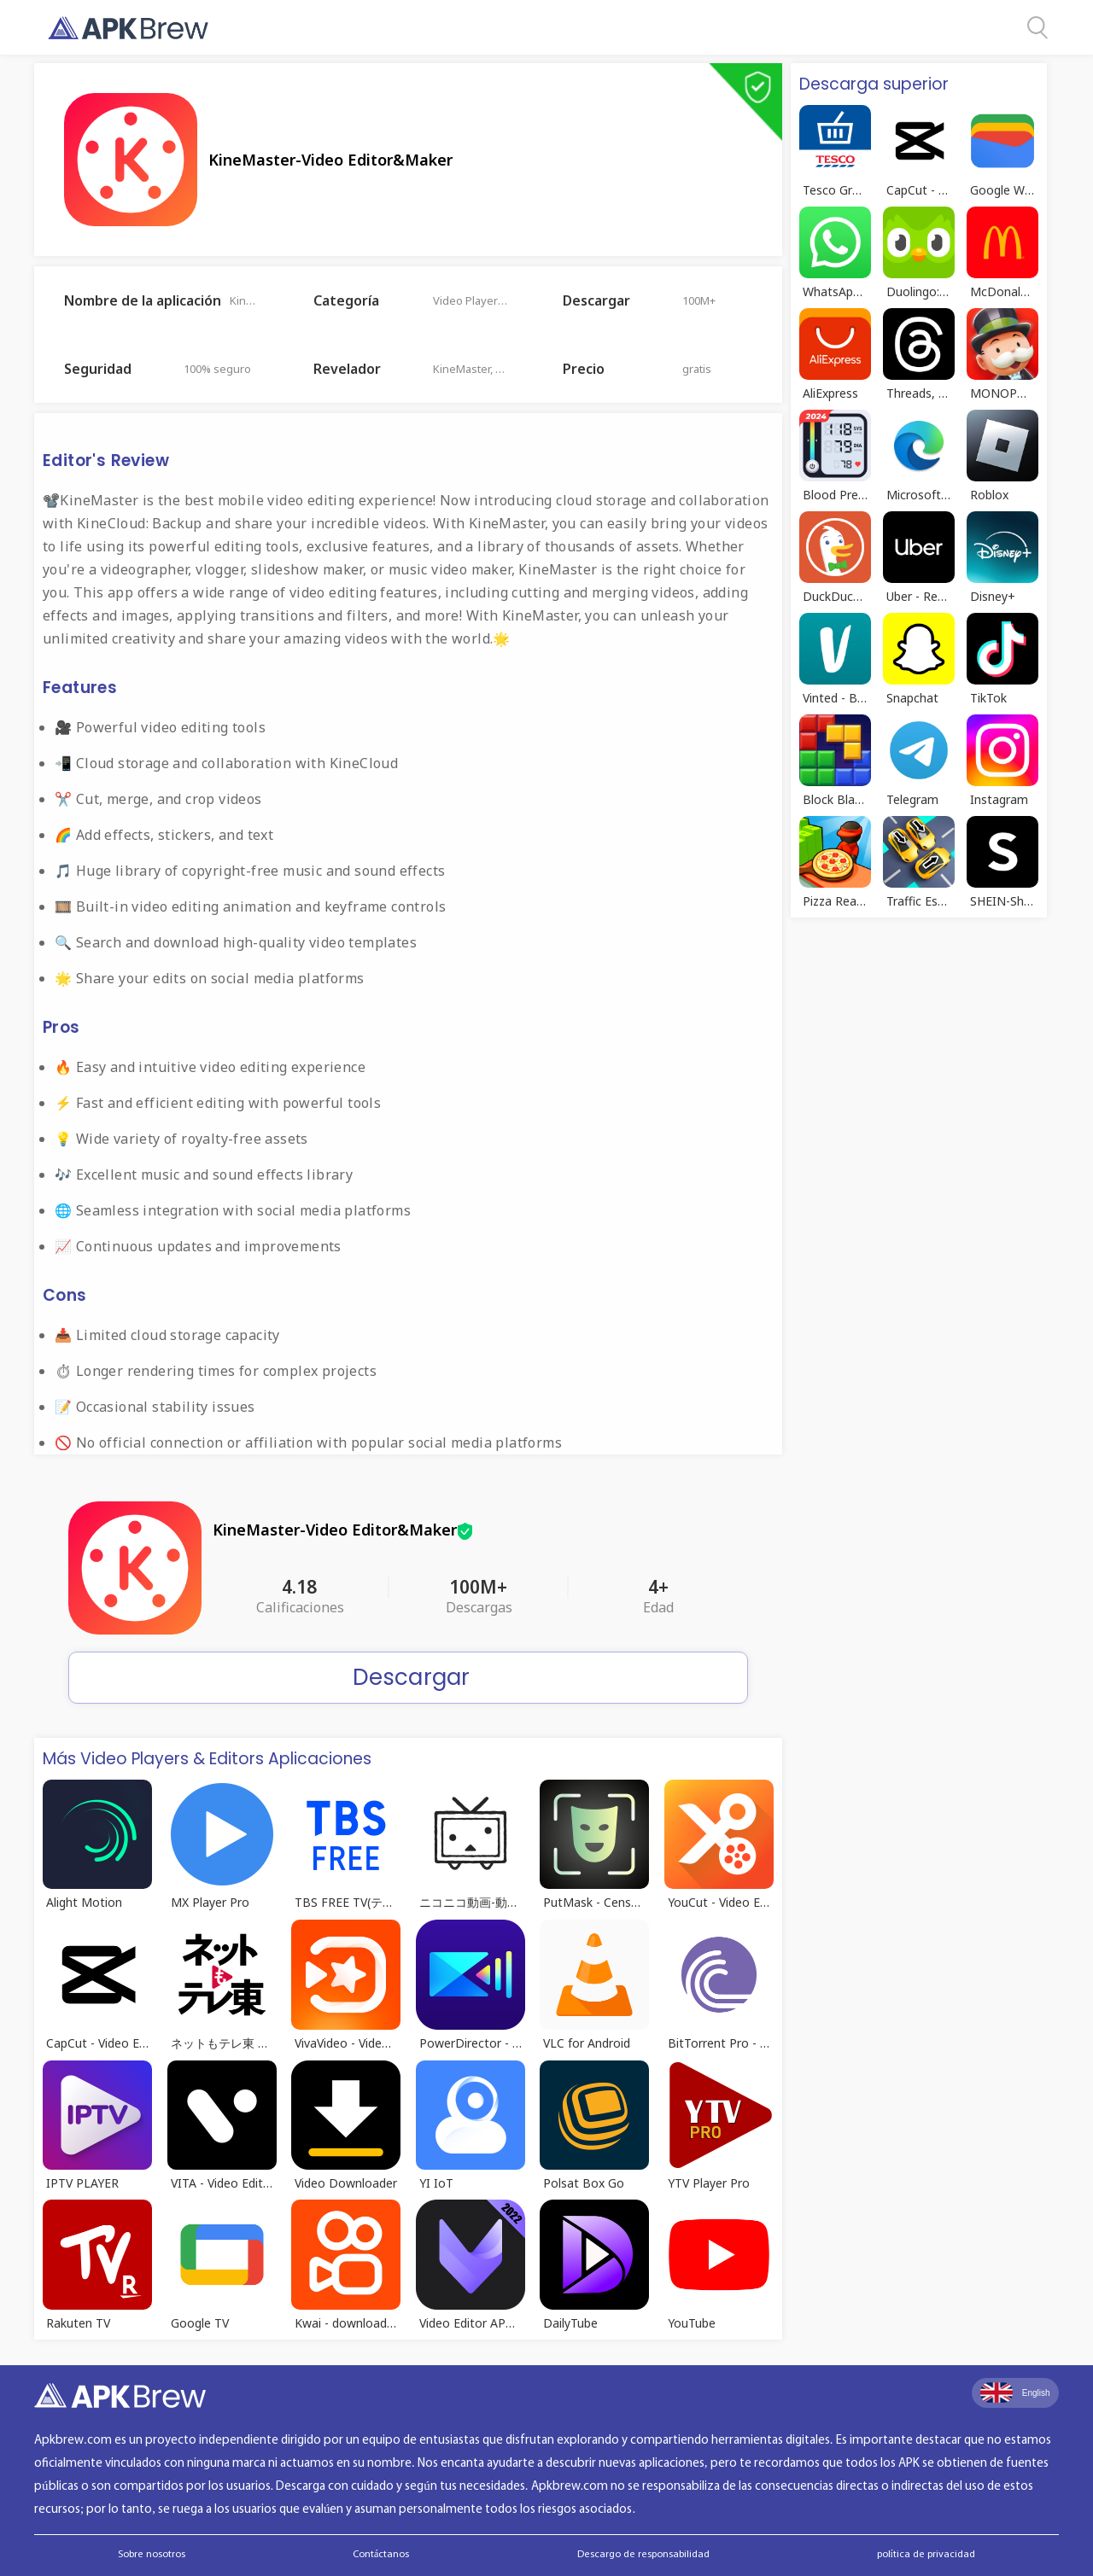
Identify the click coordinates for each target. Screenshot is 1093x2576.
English (1015, 2392)
